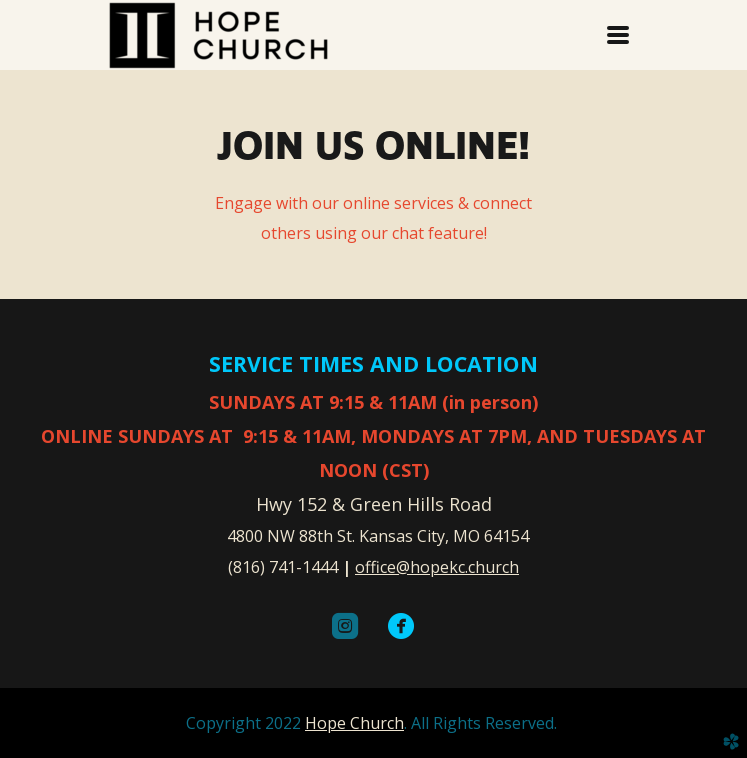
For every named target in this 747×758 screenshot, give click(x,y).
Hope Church (354, 723)
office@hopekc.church (437, 567)
